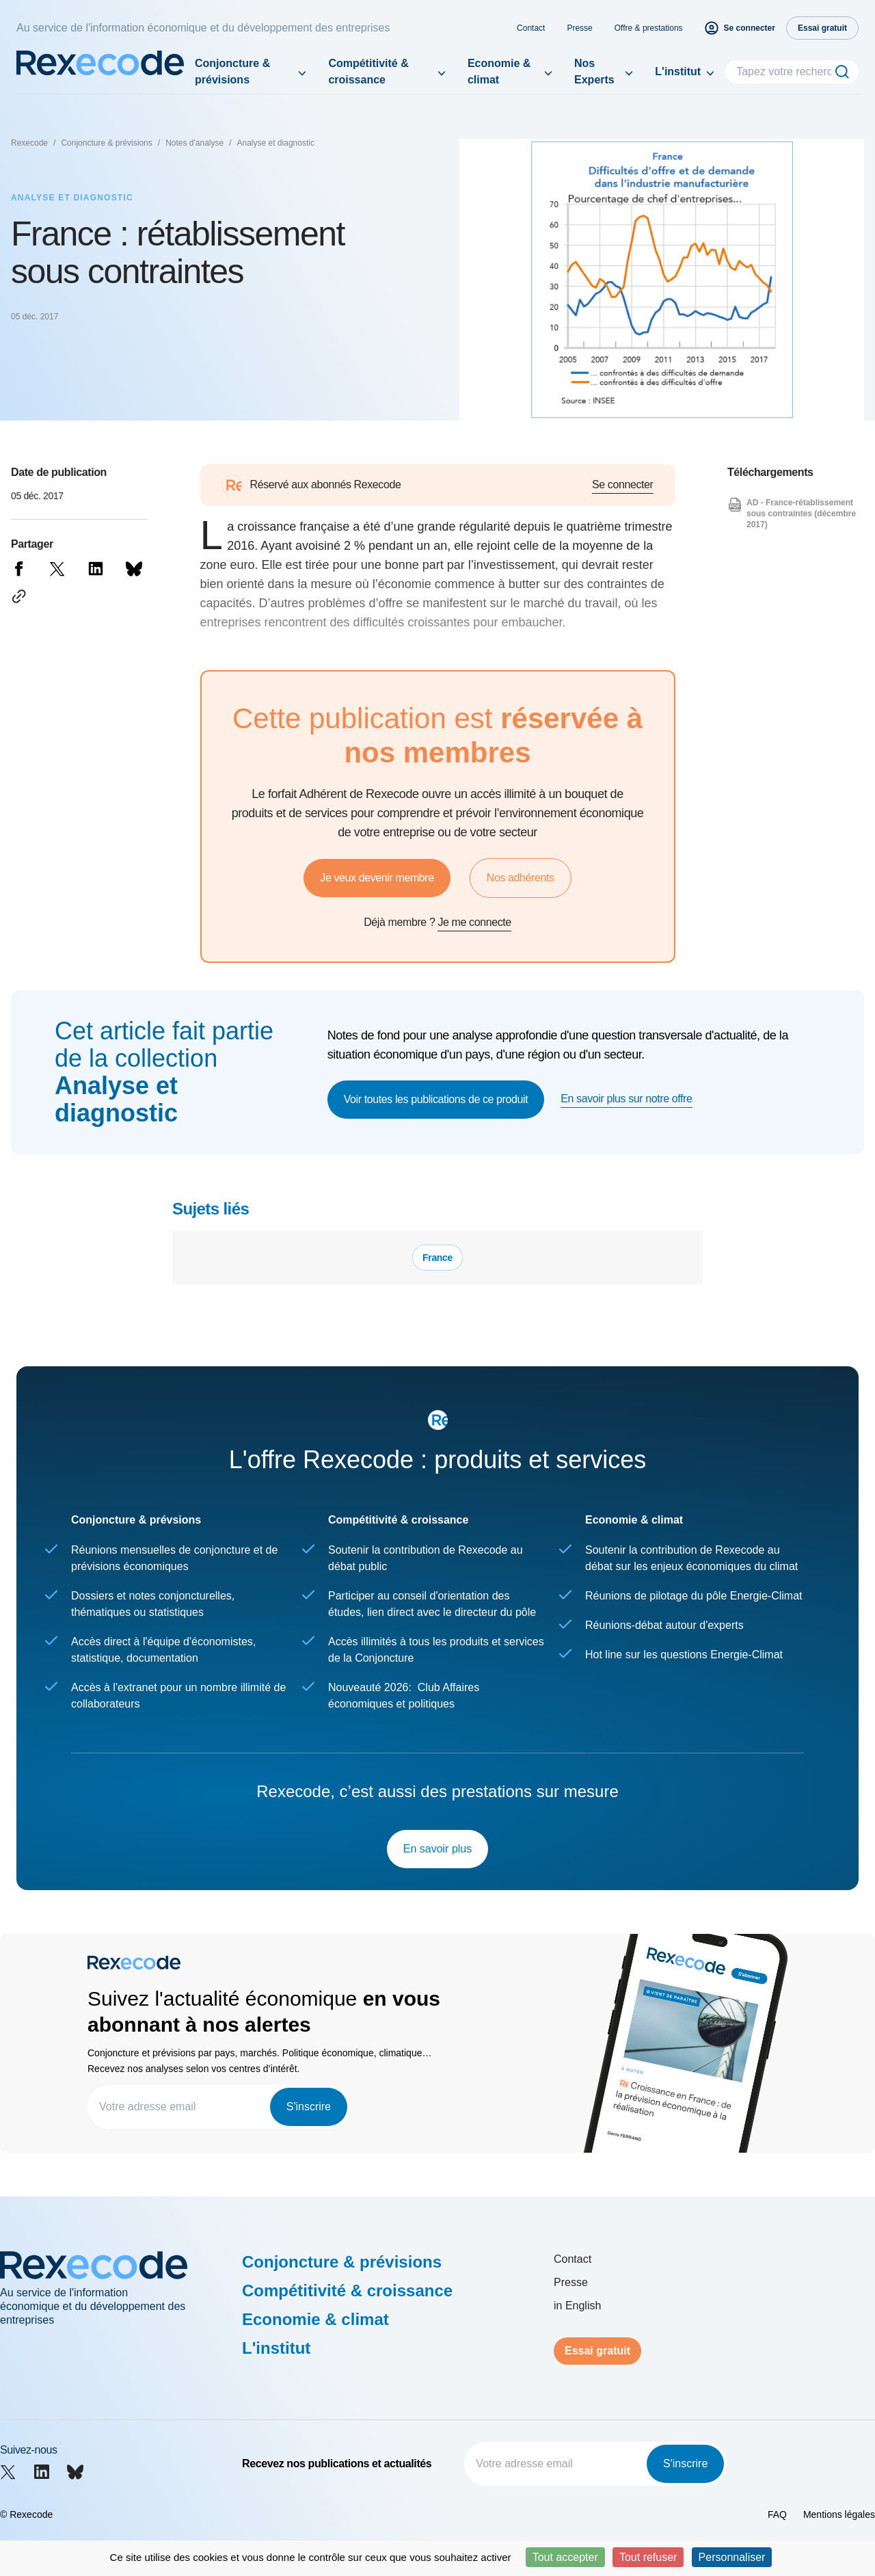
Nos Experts (594, 71)
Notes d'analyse (194, 143)
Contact (531, 28)
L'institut (678, 71)
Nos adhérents (520, 878)
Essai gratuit (597, 2350)
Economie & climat (499, 71)
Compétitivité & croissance (368, 71)
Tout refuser (648, 2557)
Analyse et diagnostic (275, 143)
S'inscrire (308, 2106)
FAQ (777, 2514)
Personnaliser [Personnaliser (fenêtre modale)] (732, 2557)
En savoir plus (437, 1849)
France (437, 1257)
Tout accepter (565, 2557)
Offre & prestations (649, 28)
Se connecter (622, 484)
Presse (579, 28)
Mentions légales (839, 2514)
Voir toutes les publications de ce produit (436, 1099)
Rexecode (29, 143)
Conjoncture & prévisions (232, 71)
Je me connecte (474, 922)
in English (577, 2305)
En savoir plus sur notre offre (626, 1098)
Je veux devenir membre (376, 878)
